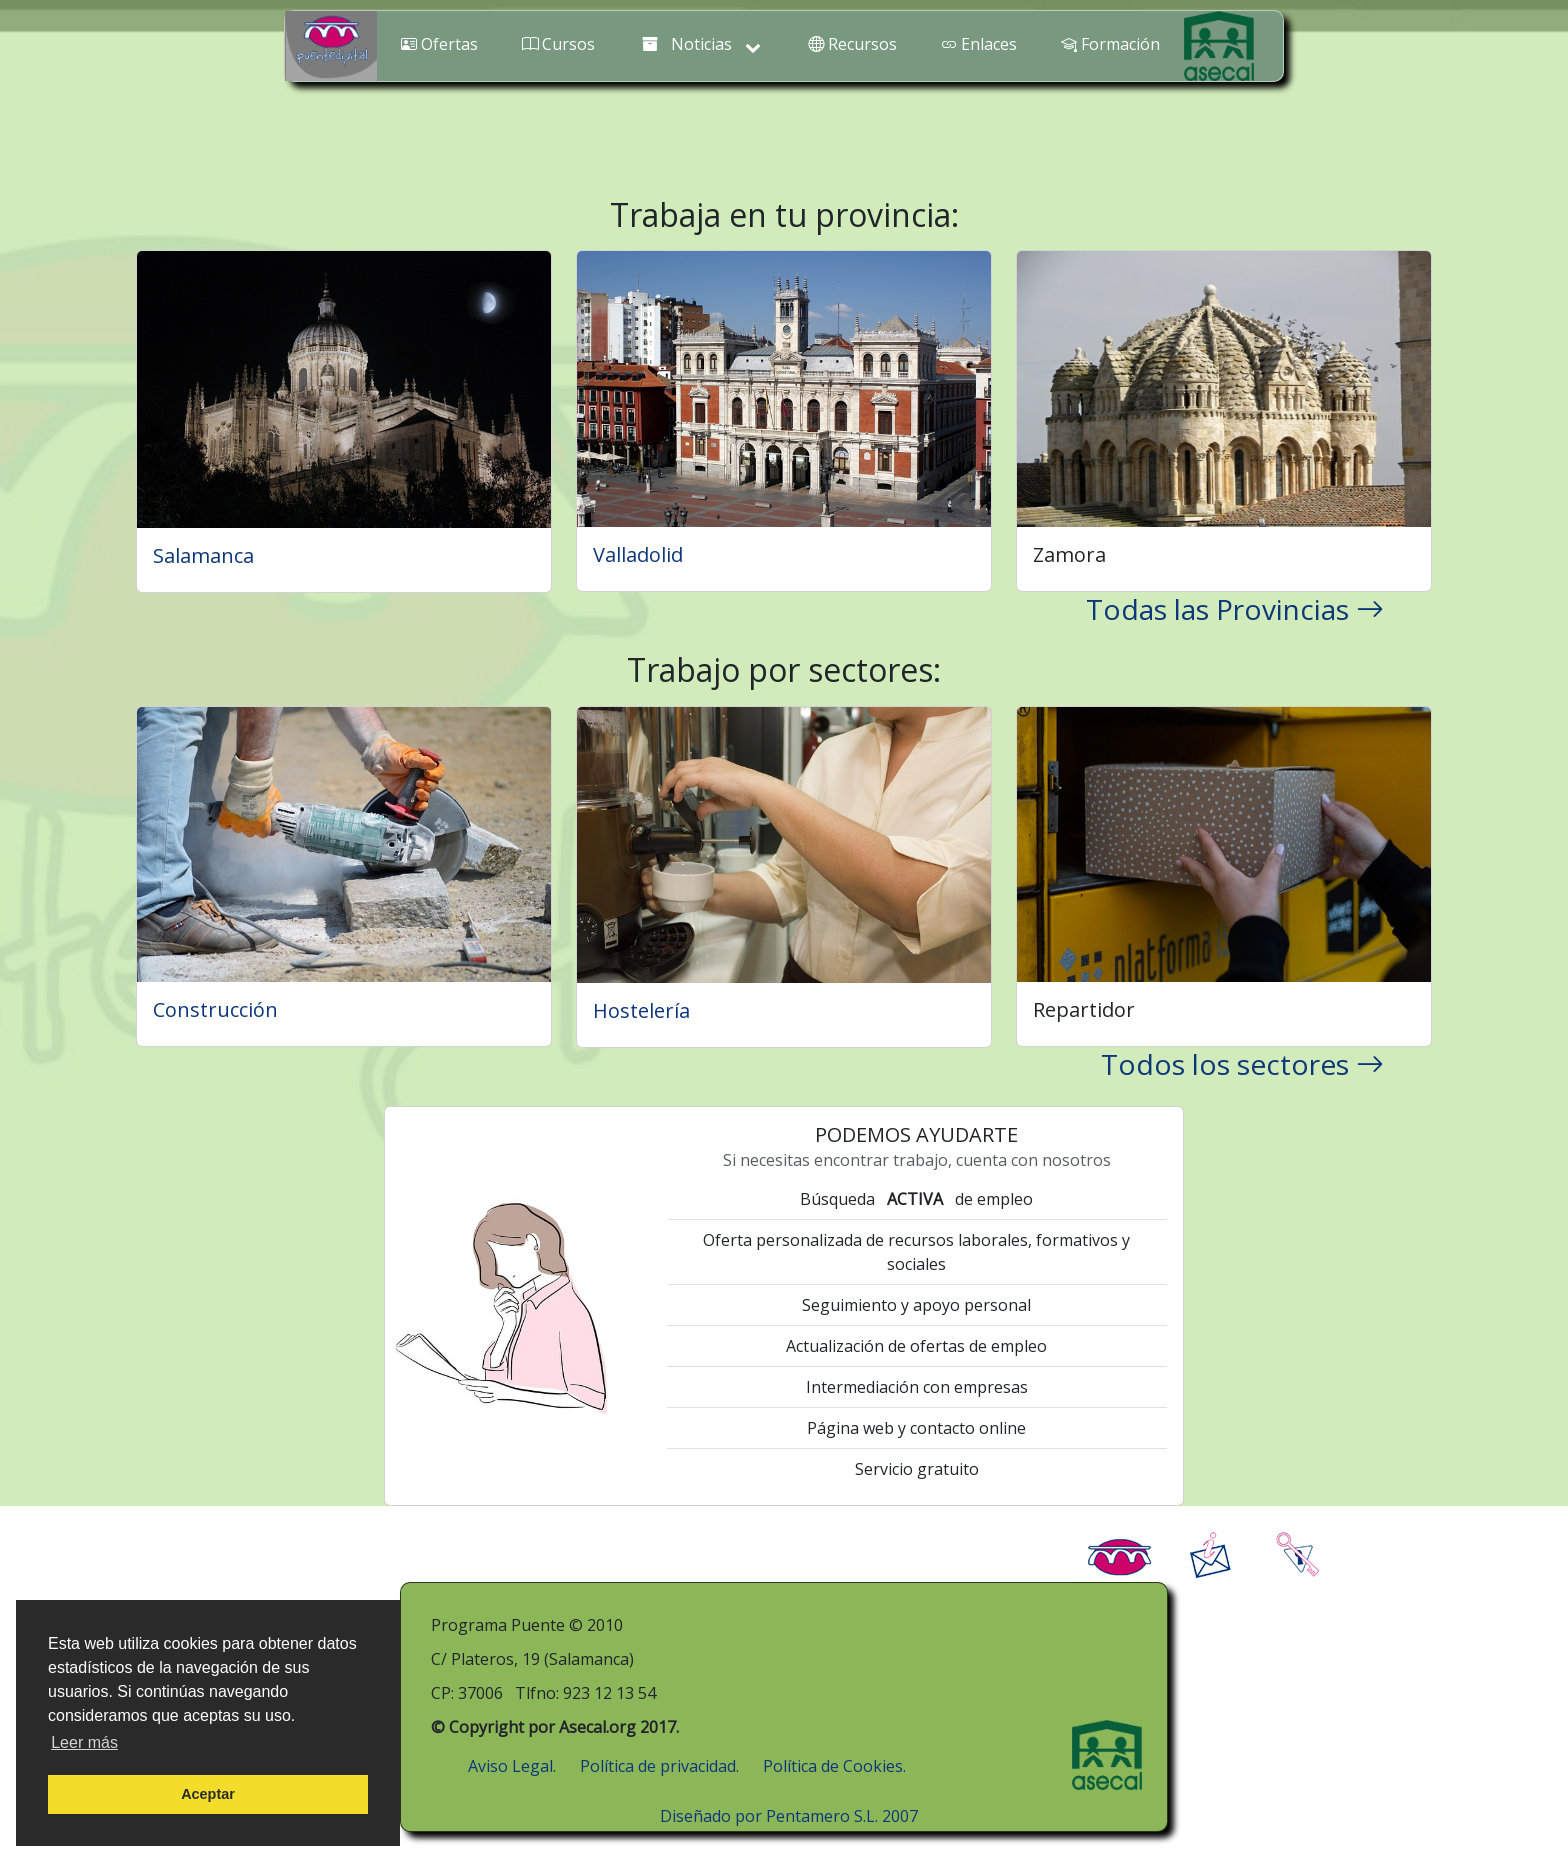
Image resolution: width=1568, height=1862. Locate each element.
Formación (1110, 44)
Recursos (852, 44)
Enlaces (979, 44)
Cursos (558, 44)
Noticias (702, 45)
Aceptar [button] (208, 1794)
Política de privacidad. (659, 1766)
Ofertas (439, 44)
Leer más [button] (84, 1742)
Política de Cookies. (834, 1766)
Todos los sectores (1242, 1064)
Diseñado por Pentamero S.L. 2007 (789, 1816)
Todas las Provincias (1235, 609)
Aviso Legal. (512, 1766)
